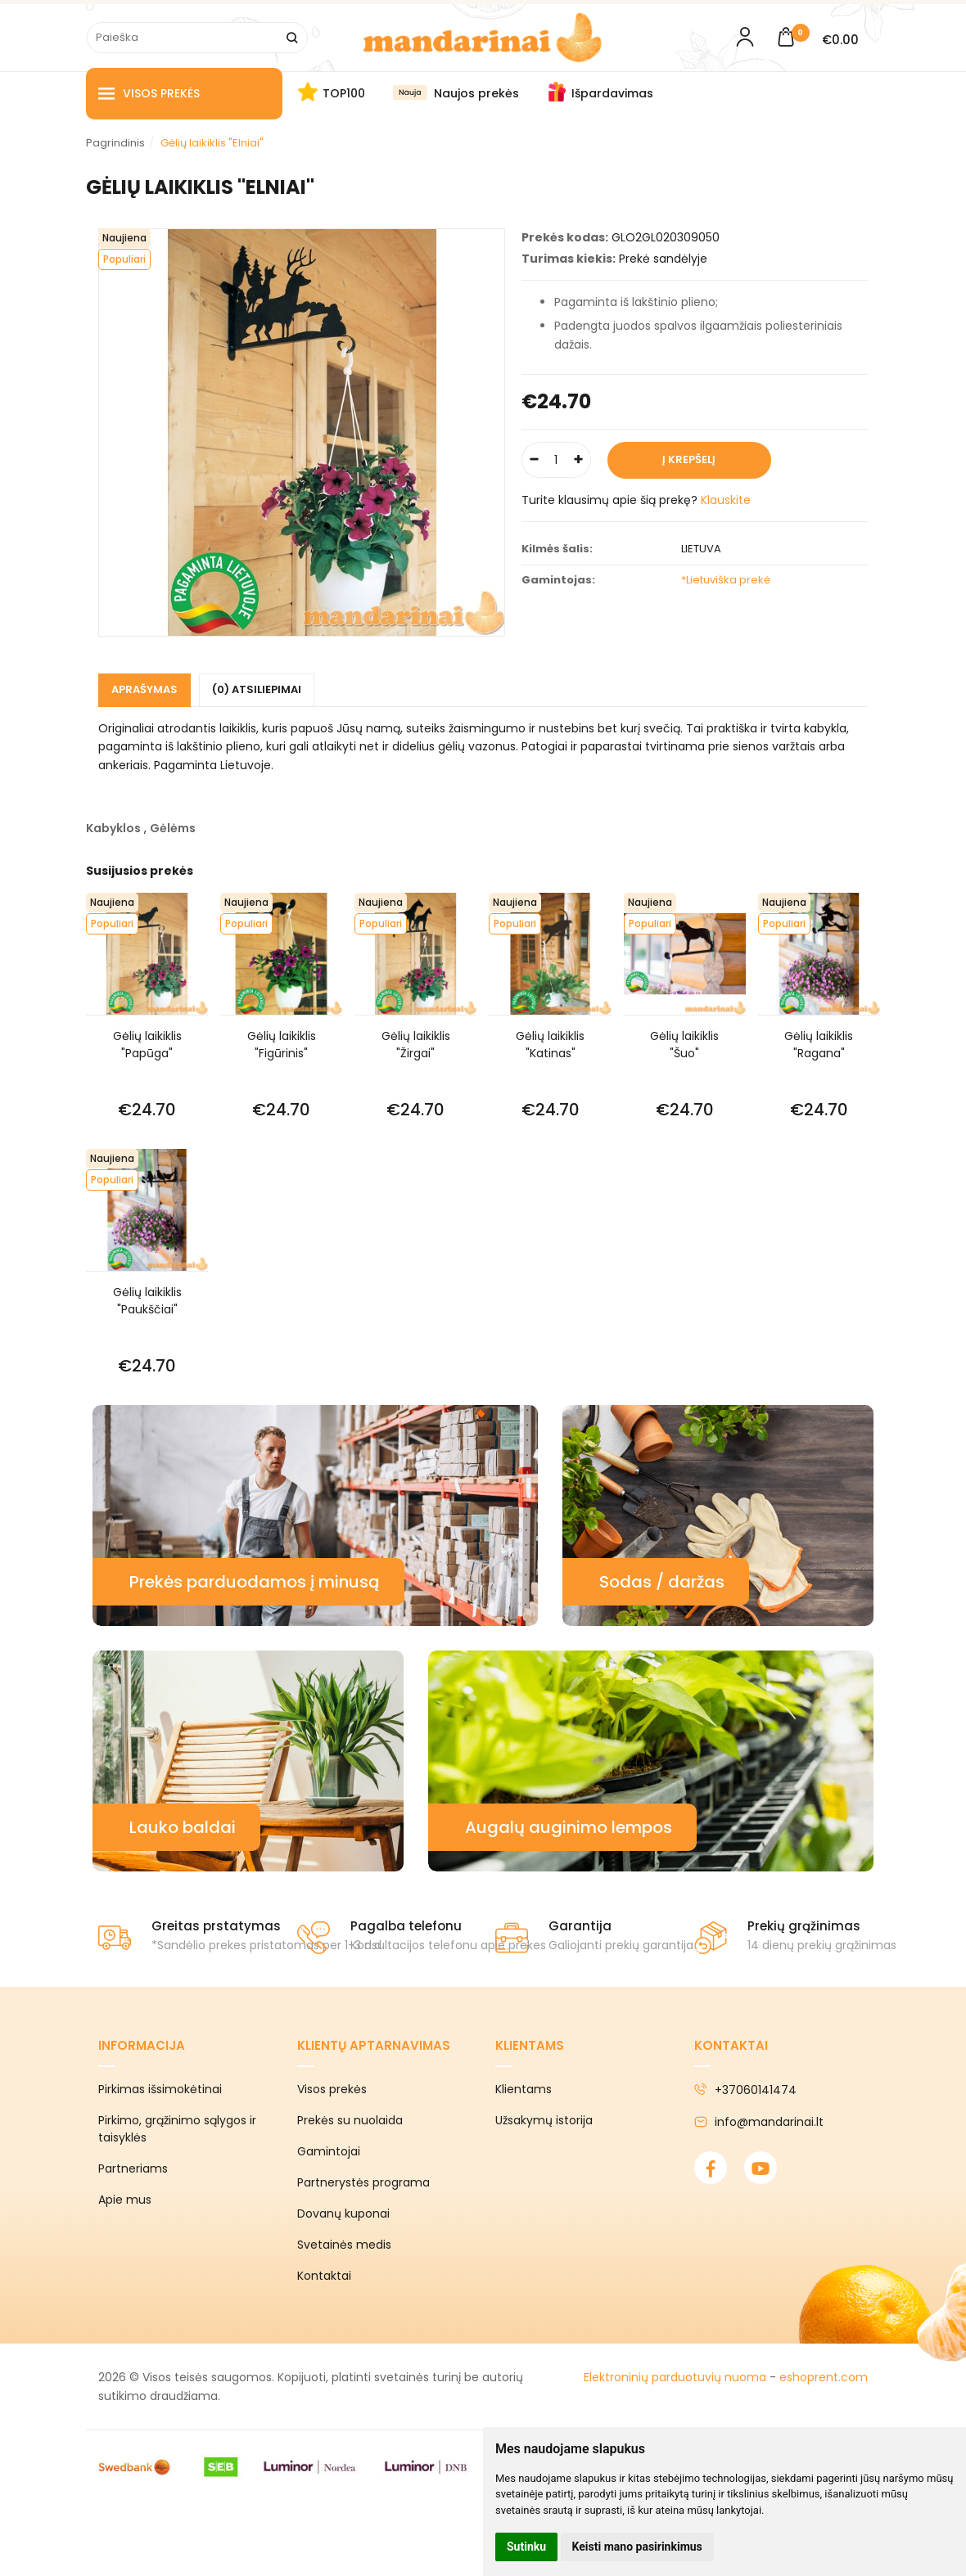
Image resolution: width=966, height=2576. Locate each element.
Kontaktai (324, 2276)
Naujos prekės (476, 93)
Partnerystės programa (363, 2182)
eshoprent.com (823, 2377)
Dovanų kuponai (343, 2213)
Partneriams (133, 2168)
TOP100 (344, 93)
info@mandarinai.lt (759, 2122)
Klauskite (726, 500)
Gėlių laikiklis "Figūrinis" (281, 1044)
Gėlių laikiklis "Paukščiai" (147, 1300)
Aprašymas (144, 689)
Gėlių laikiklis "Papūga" (147, 1044)
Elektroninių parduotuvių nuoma (675, 2377)
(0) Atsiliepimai (256, 689)
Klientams (529, 2045)
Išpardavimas (612, 93)
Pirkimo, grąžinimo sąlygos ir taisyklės (177, 2129)
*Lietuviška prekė (725, 580)
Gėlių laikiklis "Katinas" (550, 1044)
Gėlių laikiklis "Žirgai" (415, 1044)
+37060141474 (745, 2090)
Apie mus (124, 2199)
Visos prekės (149, 93)
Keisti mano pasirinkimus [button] (637, 2546)
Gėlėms (173, 828)
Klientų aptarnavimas (373, 2045)
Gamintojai (328, 2151)
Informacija (141, 2045)
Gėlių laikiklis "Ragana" (818, 1044)
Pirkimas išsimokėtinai (160, 2089)
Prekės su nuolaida (350, 2120)
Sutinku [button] (526, 2546)
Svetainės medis (344, 2244)
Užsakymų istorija (544, 2120)
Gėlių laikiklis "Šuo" (684, 1044)
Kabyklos (113, 828)
